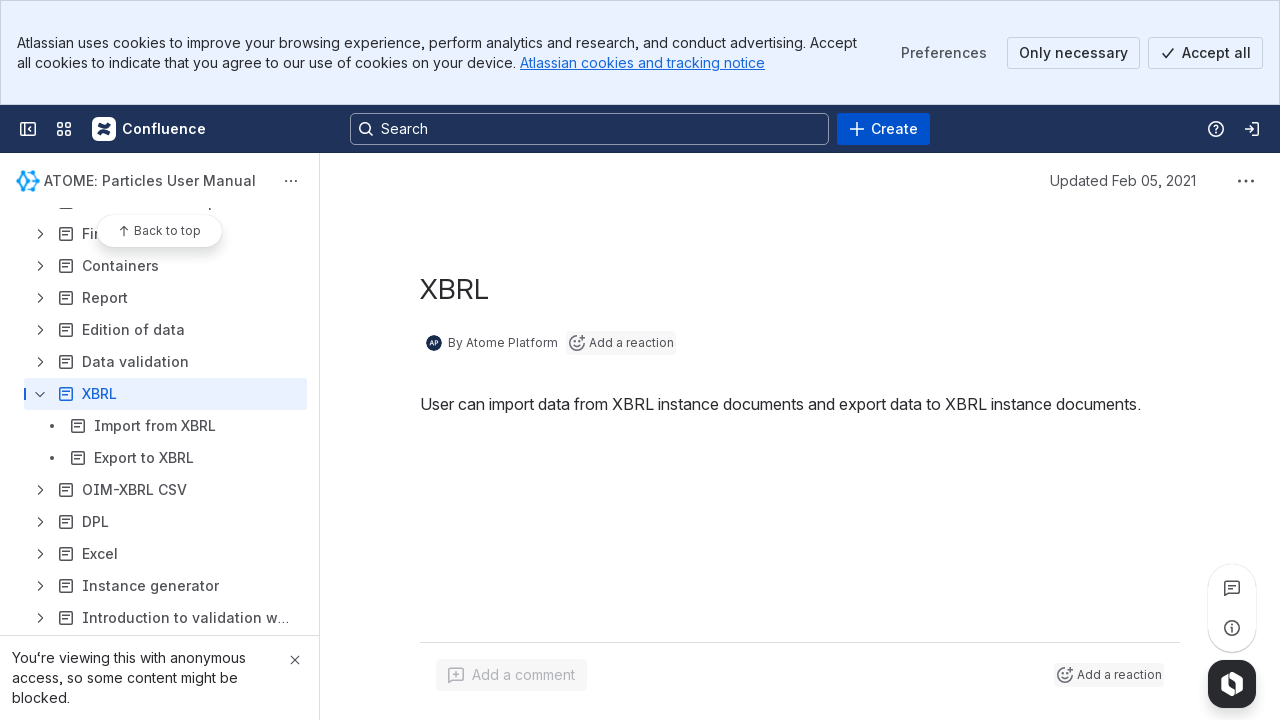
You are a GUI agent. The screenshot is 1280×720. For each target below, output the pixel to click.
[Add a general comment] (511, 675)
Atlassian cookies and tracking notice (642, 62)
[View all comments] (1232, 588)
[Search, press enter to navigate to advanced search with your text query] (589, 129)
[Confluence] (150, 129)
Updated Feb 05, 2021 (1123, 180)
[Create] (883, 129)
